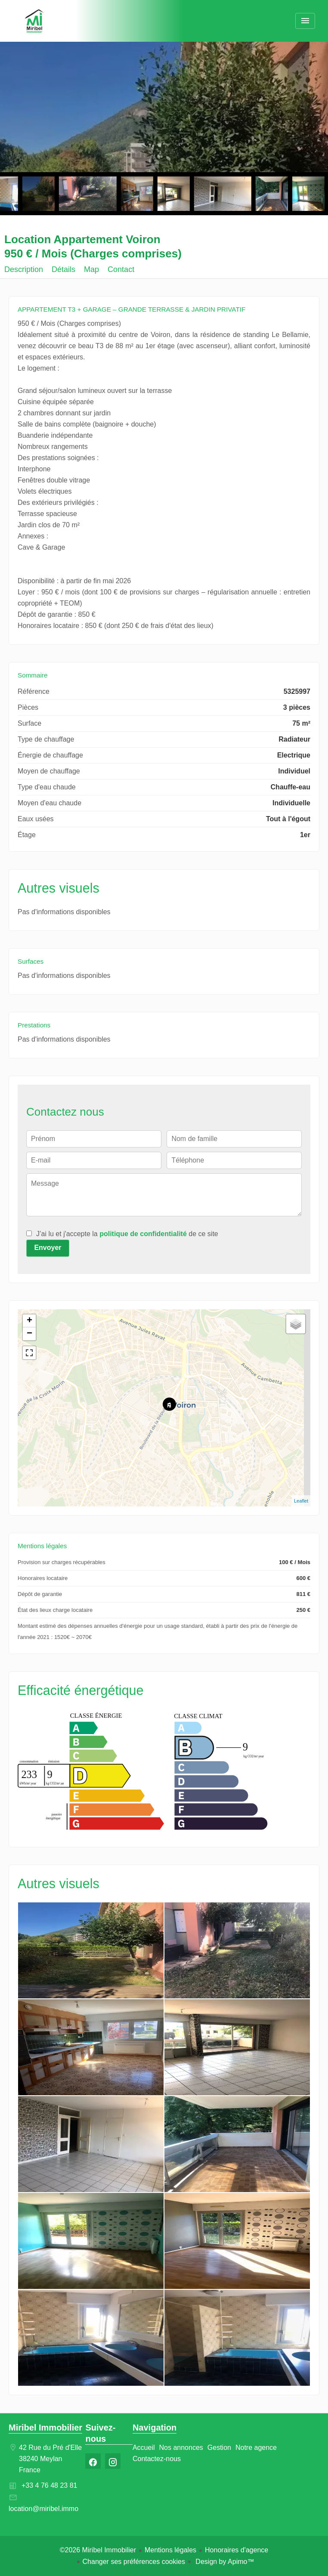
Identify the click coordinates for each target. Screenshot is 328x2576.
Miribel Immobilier (45, 2427)
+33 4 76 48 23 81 (49, 2485)
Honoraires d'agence (236, 2550)
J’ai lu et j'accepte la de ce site (127, 1233)
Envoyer (47, 1247)
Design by (224, 2561)
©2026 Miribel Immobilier (98, 2550)
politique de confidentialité (143, 1233)
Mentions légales (170, 2550)
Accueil (34, 21)
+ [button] (29, 1320)
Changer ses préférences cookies (134, 2561)
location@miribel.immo (43, 2508)
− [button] (29, 1333)
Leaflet (301, 1500)
